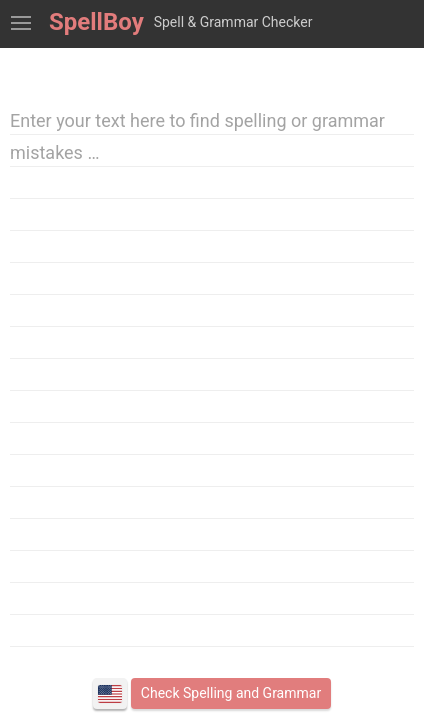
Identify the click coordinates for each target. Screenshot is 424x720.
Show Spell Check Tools (21, 24)
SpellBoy (96, 22)
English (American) (110, 694)
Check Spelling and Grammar (231, 693)
